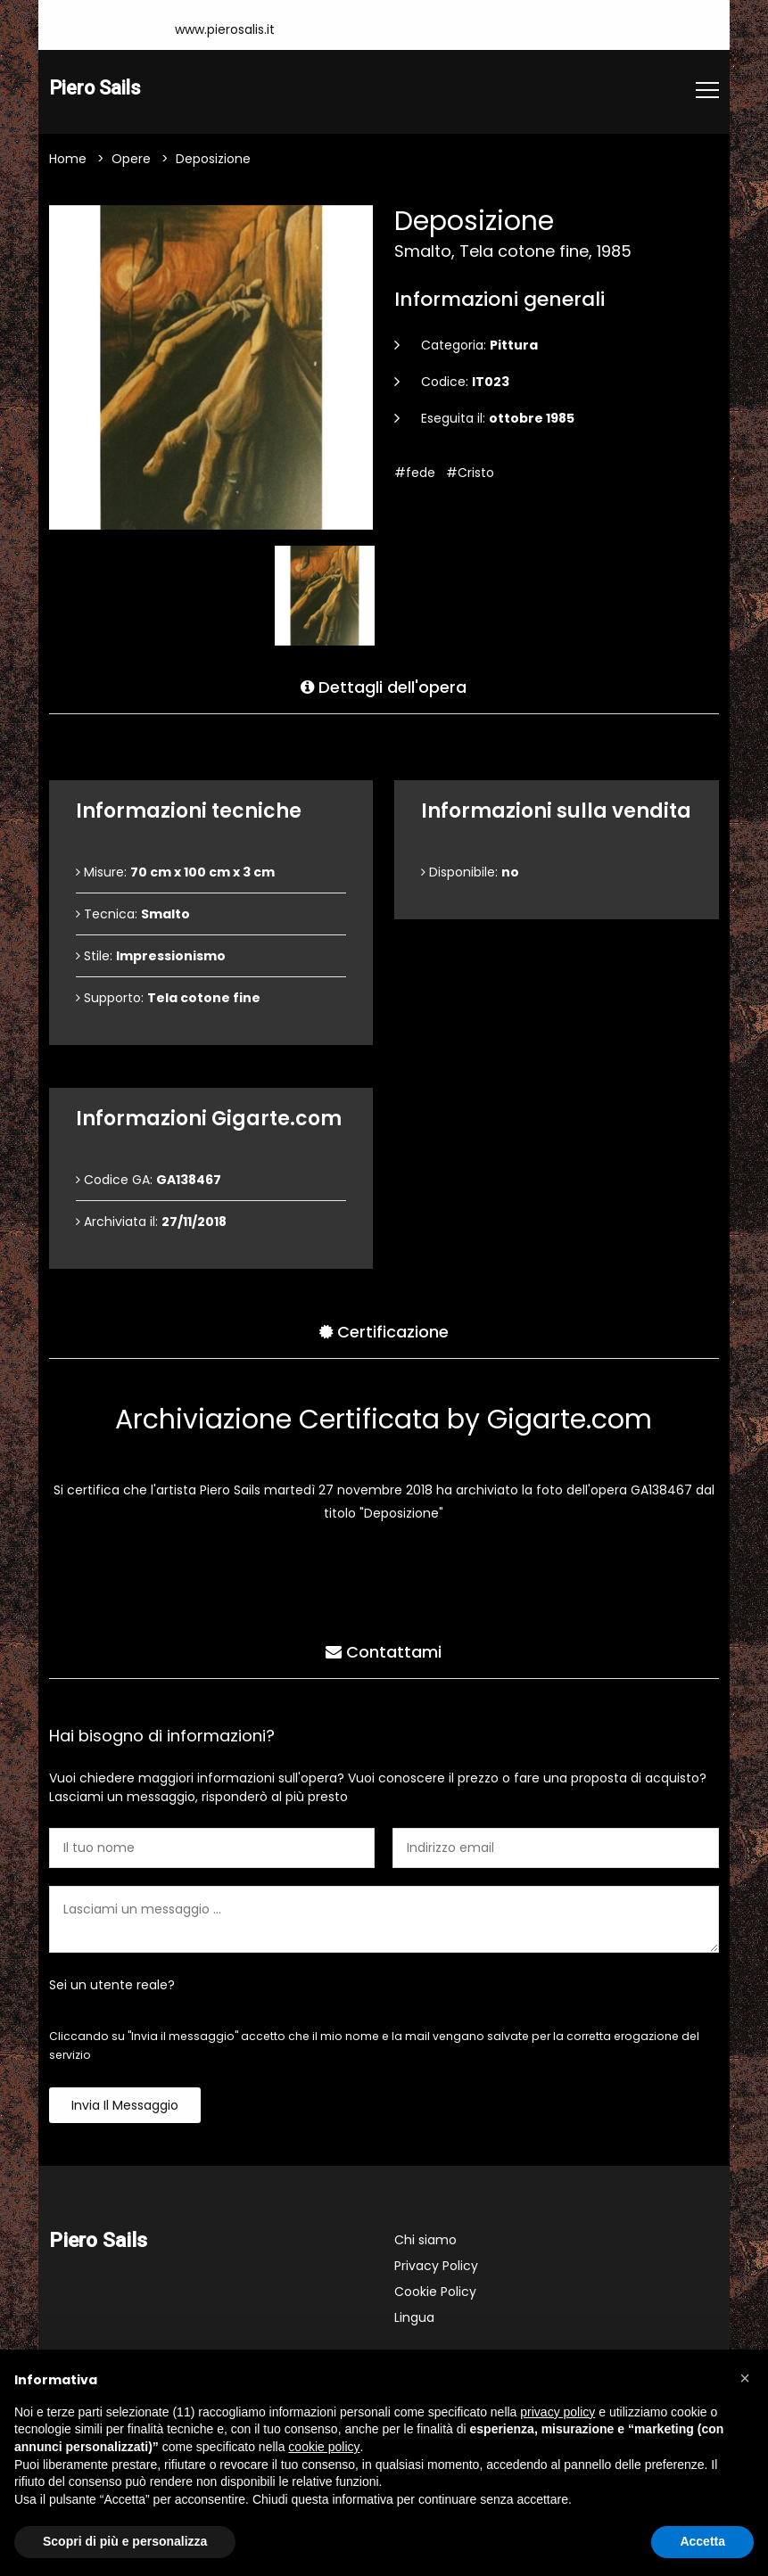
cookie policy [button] (323, 2447)
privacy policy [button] (557, 2412)
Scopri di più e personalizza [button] (125, 2541)
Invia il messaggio (124, 2107)
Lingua (414, 2319)
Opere (131, 160)
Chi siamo (425, 2242)
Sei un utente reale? (112, 1987)
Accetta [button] (702, 2541)
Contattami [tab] (384, 1650)
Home (68, 160)
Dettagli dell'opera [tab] (384, 685)
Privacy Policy (436, 2267)
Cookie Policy (435, 2293)
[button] (745, 2378)
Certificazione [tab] (384, 1330)
